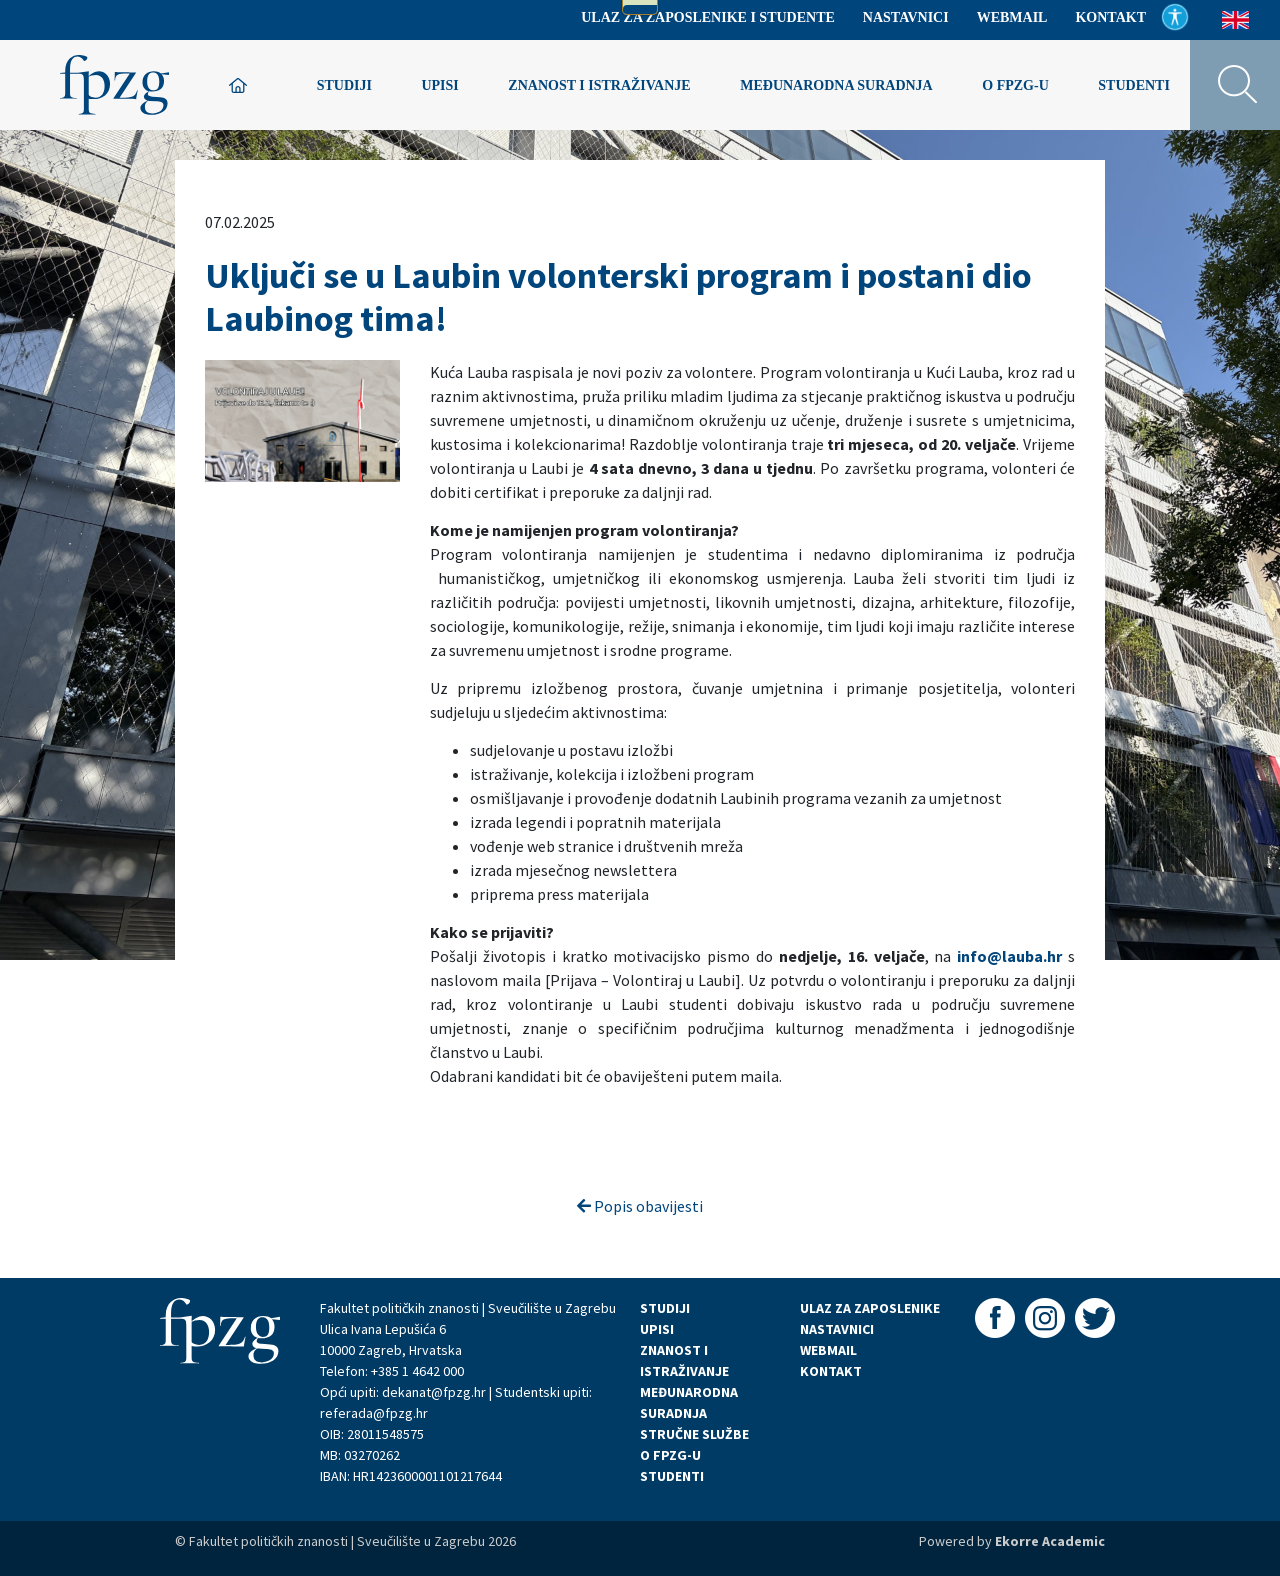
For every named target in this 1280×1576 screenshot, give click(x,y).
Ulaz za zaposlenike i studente (708, 17)
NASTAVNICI (837, 1329)
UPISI (657, 1329)
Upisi (439, 85)
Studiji (344, 85)
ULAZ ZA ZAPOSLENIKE (870, 1308)
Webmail (1012, 17)
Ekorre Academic (1050, 1541)
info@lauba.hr (1009, 956)
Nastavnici (906, 17)
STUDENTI (672, 1476)
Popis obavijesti (640, 1206)
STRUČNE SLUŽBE (694, 1434)
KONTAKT (831, 1371)
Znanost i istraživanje (599, 85)
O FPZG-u (1015, 85)
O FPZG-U (670, 1455)
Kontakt (1110, 17)
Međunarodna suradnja (836, 85)
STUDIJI (665, 1308)
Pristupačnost (1175, 17)
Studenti (1134, 85)
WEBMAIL (828, 1350)
